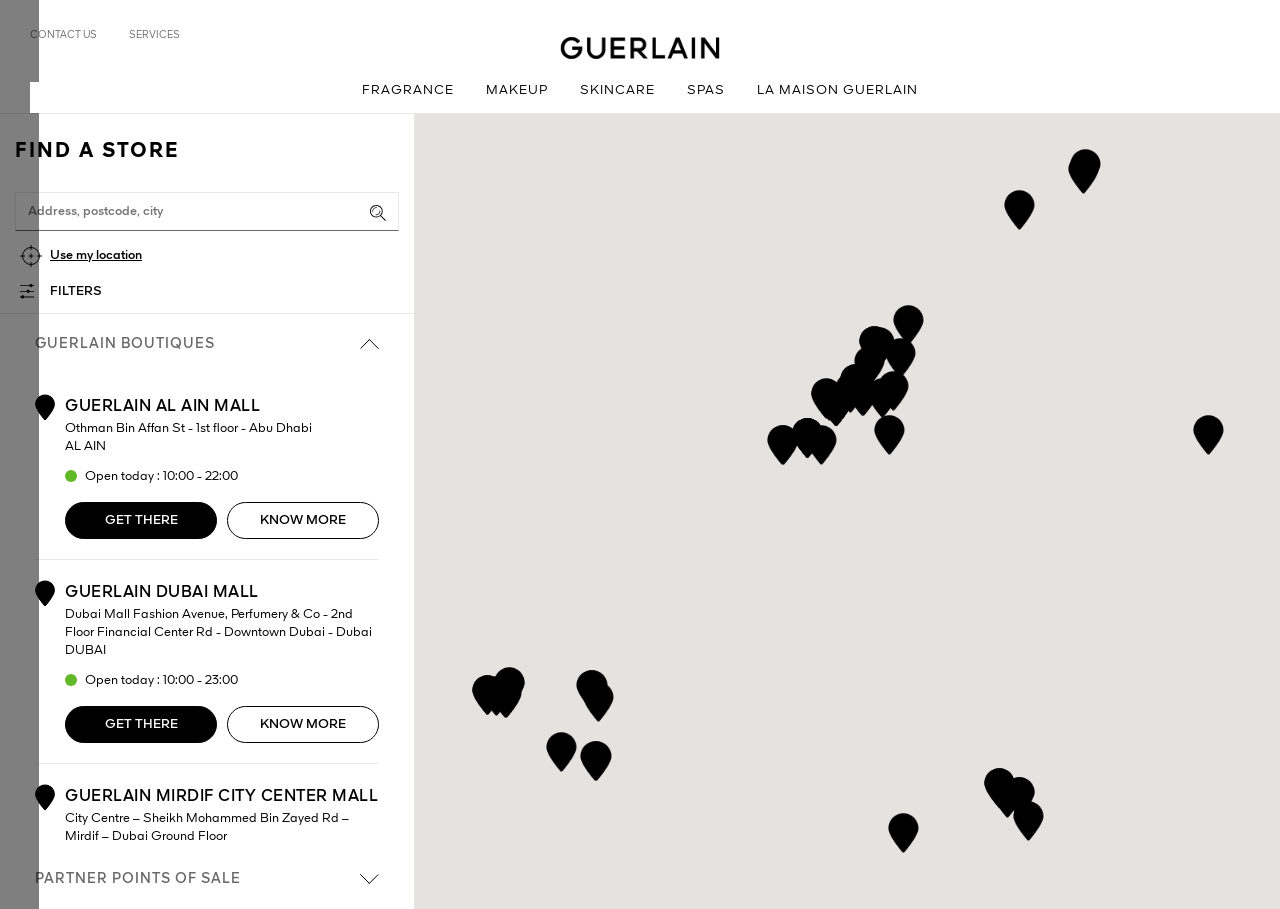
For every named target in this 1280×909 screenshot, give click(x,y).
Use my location (96, 255)
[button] (903, 829)
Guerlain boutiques (207, 344)
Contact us (63, 35)
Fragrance (408, 90)
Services (154, 35)
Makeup (517, 90)
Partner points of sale (207, 879)
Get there (141, 520)
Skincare (617, 90)
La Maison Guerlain (837, 90)
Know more (303, 520)
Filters (76, 291)
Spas (706, 90)
